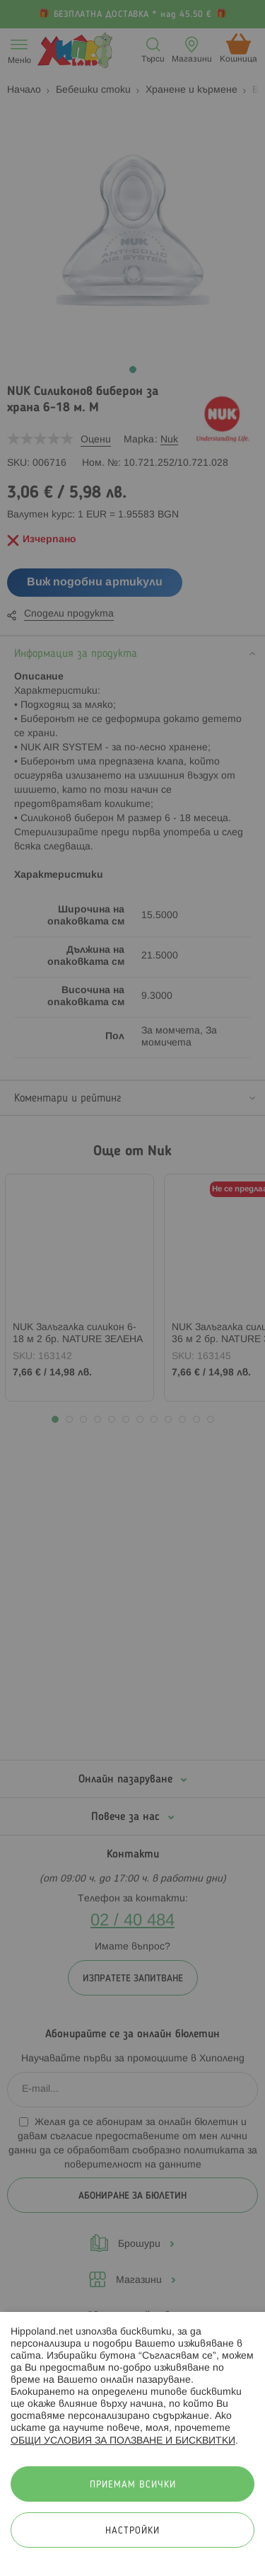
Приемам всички (133, 2485)
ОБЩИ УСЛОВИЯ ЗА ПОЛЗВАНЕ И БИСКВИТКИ (123, 2441)
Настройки (132, 2531)
